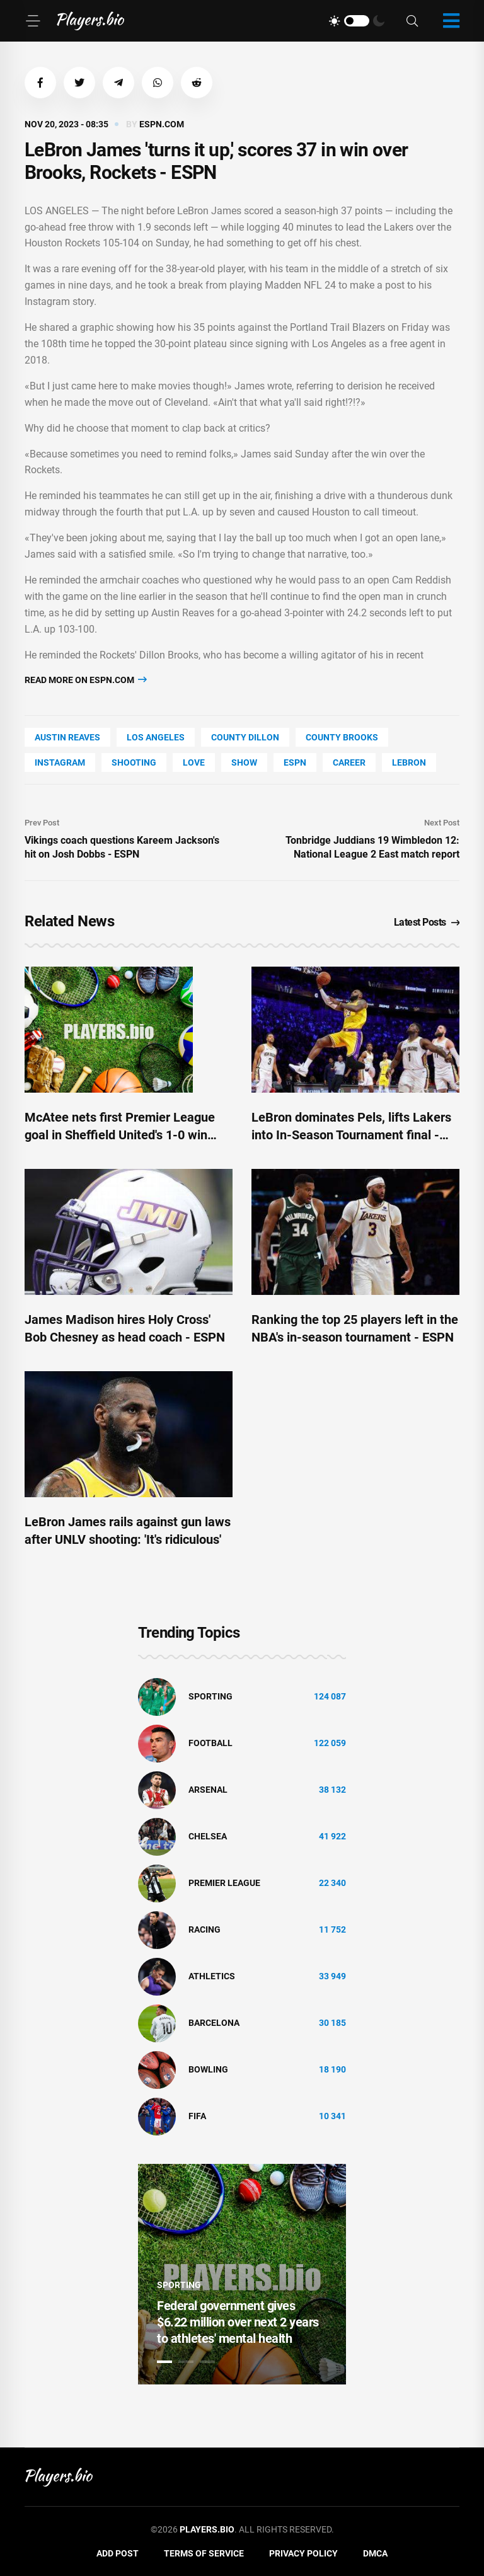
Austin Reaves (67, 737)
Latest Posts (427, 922)
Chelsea (207, 1836)
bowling (208, 2069)
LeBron (409, 762)
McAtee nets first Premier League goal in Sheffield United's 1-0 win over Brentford (120, 1135)
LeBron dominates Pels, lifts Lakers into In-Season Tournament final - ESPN (351, 1135)
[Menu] (33, 21)
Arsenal (208, 1790)
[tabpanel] (242, 2274)
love (194, 762)
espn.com (161, 124)
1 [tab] (164, 2361)
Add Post (117, 2553)
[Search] (412, 21)
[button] (40, 82)
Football (210, 1743)
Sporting (210, 1696)
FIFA (197, 2116)
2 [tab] (185, 2361)
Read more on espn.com (86, 679)
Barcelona (213, 2023)
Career (349, 762)
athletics (211, 1976)
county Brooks (342, 737)
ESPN (295, 762)
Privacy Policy (303, 2553)
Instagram (60, 762)
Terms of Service (204, 2553)
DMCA (375, 2553)
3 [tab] (207, 2361)
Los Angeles (156, 737)
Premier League (224, 1883)
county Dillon (245, 737)
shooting (134, 762)
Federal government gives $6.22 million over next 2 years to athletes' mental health (238, 2322)
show (244, 762)
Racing (204, 1929)
